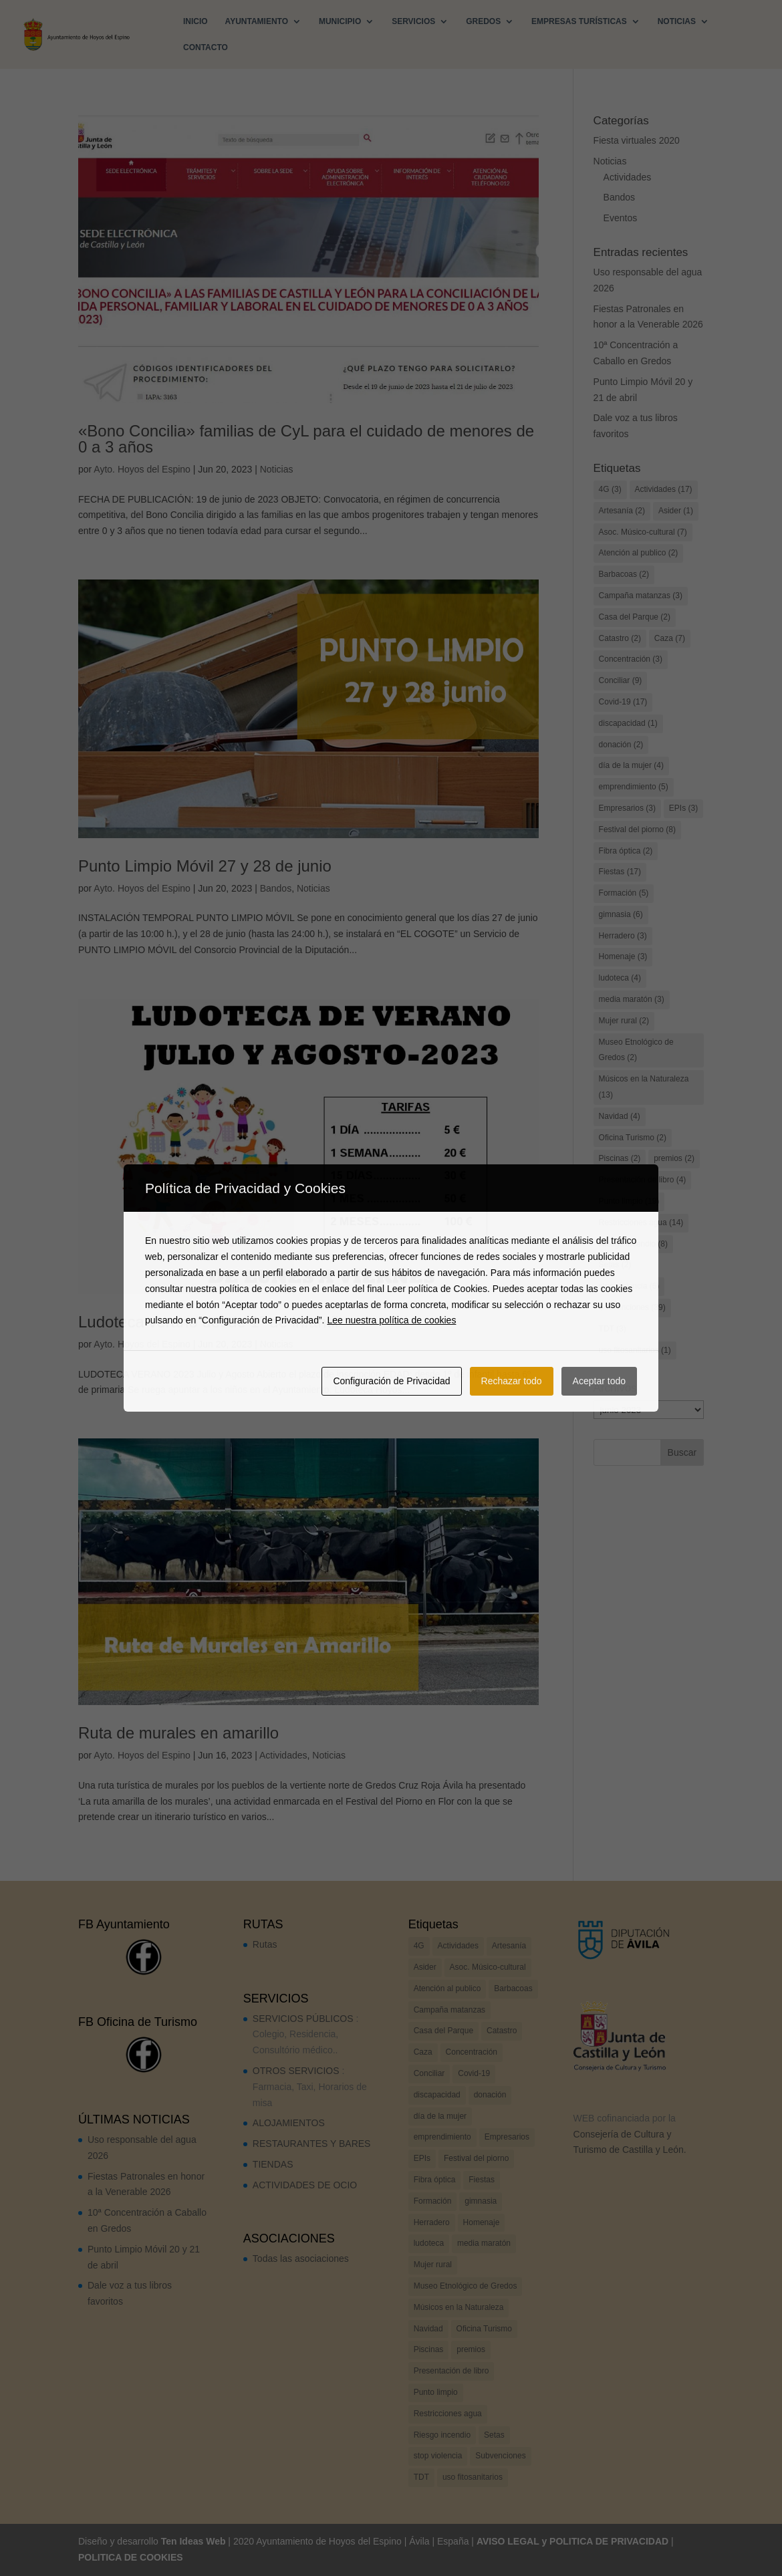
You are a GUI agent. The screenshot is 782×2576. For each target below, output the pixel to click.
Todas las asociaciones (301, 2258)
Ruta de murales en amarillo (178, 1733)
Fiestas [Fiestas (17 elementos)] (620, 871)
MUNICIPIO (340, 21)
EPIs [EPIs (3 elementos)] (683, 808)
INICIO (195, 21)
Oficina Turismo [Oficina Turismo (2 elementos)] (632, 1137)
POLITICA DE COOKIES (130, 2557)
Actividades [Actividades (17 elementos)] (663, 489)
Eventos (621, 218)
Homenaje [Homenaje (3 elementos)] (623, 956)
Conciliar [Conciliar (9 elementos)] (620, 680)
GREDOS (483, 21)
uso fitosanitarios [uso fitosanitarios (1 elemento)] (635, 1350)
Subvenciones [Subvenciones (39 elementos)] (632, 1307)
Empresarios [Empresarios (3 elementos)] (627, 808)
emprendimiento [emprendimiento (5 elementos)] (633, 786)
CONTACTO (205, 47)
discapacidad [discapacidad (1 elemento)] (628, 723)
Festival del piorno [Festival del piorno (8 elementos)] (637, 829)
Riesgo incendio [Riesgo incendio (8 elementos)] (633, 1244)
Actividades (283, 1755)
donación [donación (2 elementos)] (621, 744)
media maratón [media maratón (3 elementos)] (631, 999)
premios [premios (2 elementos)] (674, 1158)
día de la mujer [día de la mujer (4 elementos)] (631, 765)
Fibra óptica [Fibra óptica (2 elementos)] (626, 851)
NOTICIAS (677, 21)
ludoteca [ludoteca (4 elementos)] (620, 978)
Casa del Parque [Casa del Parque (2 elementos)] (634, 617)
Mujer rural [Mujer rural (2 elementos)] (624, 1020)
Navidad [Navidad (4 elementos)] (619, 1116)
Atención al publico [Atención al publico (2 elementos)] (638, 552)
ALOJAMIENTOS (289, 2122)
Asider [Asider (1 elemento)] (675, 510)
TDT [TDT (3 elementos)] (612, 1328)
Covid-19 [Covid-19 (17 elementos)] (623, 701)
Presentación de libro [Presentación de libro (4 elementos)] (642, 1179)
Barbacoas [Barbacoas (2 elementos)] (624, 574)
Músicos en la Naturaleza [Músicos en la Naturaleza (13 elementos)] (644, 1087)
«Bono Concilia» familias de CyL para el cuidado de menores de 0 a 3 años (306, 439)
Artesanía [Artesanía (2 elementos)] (622, 510)
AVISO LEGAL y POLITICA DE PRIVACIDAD (572, 2541)
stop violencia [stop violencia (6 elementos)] (629, 1286)
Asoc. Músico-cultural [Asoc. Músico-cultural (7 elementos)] (643, 532)
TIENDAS (273, 2164)
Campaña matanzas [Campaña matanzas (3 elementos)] (640, 595)
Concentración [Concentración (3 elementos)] (630, 659)
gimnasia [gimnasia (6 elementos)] (621, 914)
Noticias (276, 469)
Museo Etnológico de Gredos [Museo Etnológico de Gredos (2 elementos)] (636, 1050)
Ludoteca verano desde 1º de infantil (208, 1322)
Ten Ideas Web (193, 2541)
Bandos (275, 888)
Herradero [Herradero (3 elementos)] (623, 935)
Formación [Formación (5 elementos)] (624, 893)
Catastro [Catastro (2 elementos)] (620, 638)
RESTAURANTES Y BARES (312, 2143)
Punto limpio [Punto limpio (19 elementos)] (629, 1201)
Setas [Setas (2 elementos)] (615, 1264)
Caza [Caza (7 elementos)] (669, 638)
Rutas (265, 1944)
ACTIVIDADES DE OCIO (305, 2185)
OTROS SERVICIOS (296, 2070)
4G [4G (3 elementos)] (610, 489)
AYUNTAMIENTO (256, 21)
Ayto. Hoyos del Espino (142, 469)
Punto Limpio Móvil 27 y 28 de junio (205, 866)
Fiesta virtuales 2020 (637, 140)
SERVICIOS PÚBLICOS (303, 2018)
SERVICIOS (413, 21)
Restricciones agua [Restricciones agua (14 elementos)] (641, 1222)
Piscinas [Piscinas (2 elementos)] (620, 1158)
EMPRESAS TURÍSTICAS (579, 21)
